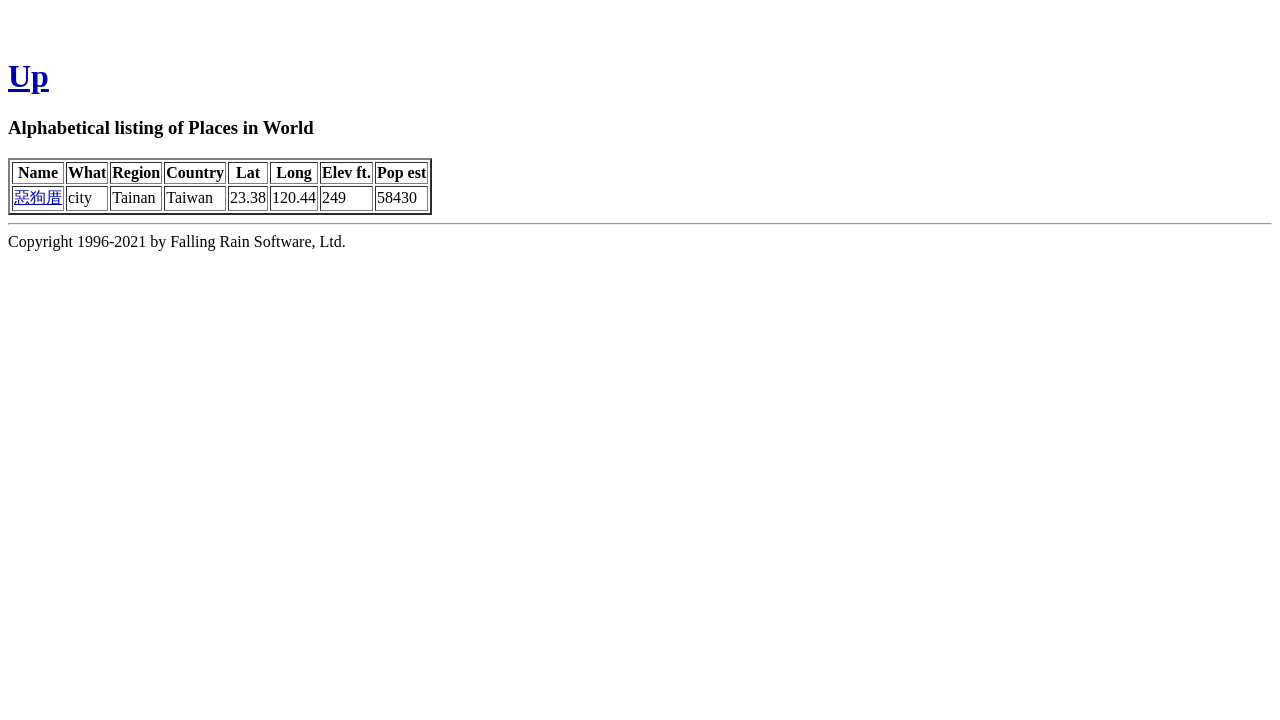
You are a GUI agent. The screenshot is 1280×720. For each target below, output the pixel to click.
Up (28, 76)
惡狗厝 (38, 197)
